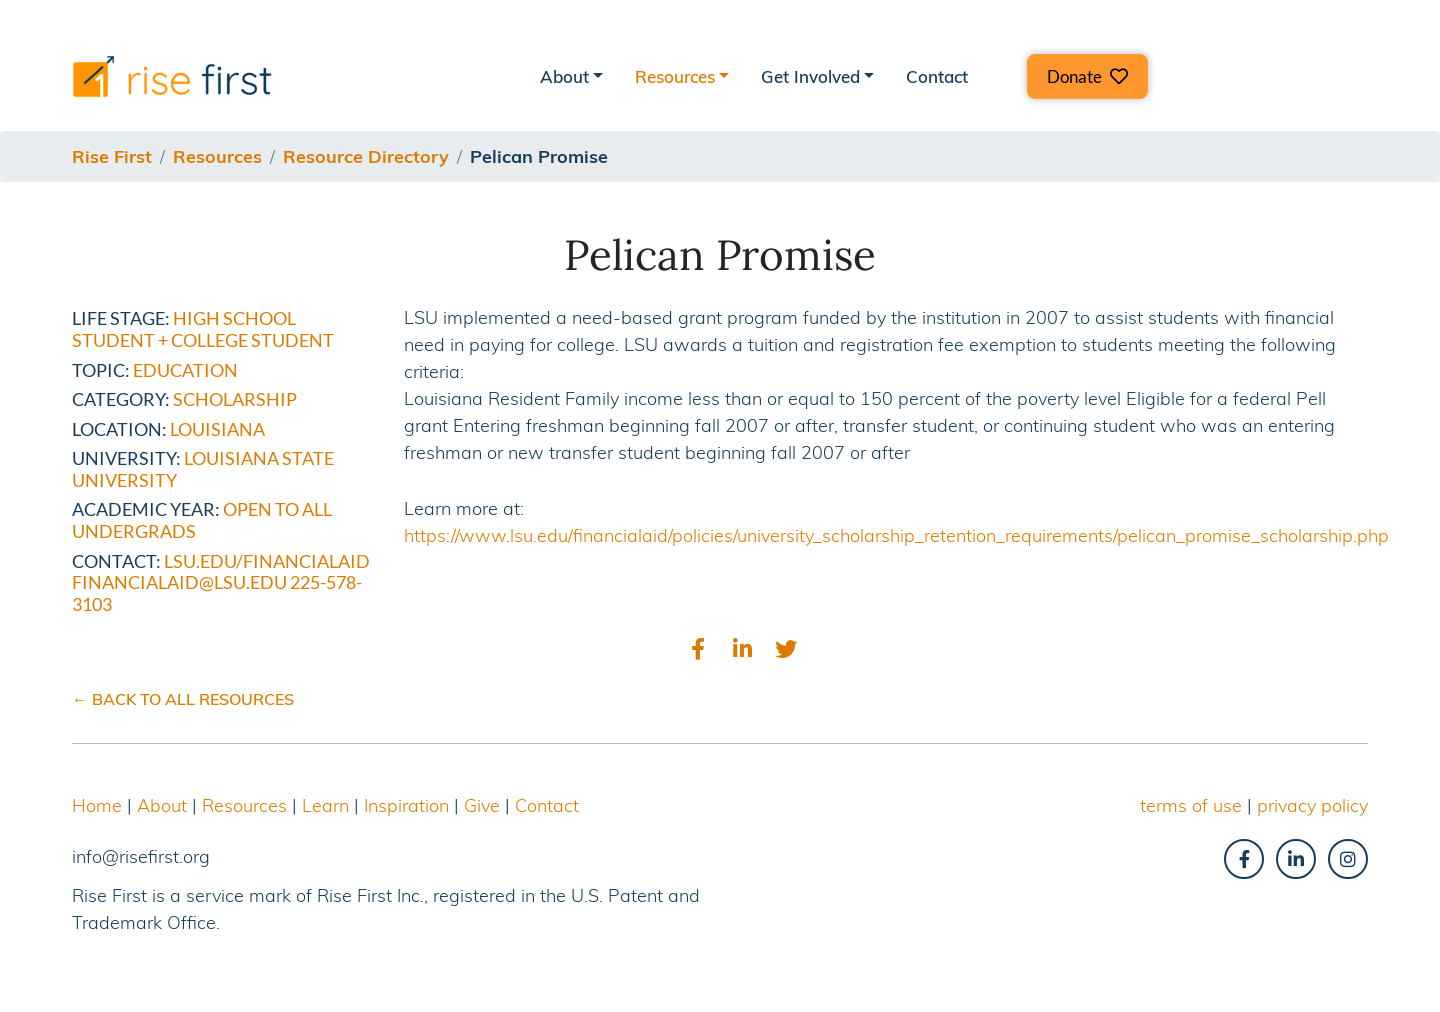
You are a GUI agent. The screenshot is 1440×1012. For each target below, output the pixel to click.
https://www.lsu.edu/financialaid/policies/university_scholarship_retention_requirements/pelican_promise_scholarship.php (896, 535)
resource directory (366, 156)
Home (97, 805)
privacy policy (1312, 805)
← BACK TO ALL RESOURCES (183, 699)
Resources (244, 805)
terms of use (1191, 805)
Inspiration (406, 805)
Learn (325, 805)
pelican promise (539, 156)
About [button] (564, 76)
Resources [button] (675, 76)
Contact (937, 76)
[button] (1087, 76)
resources (217, 156)
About (162, 805)
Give (482, 805)
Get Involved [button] (810, 76)
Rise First (112, 156)
